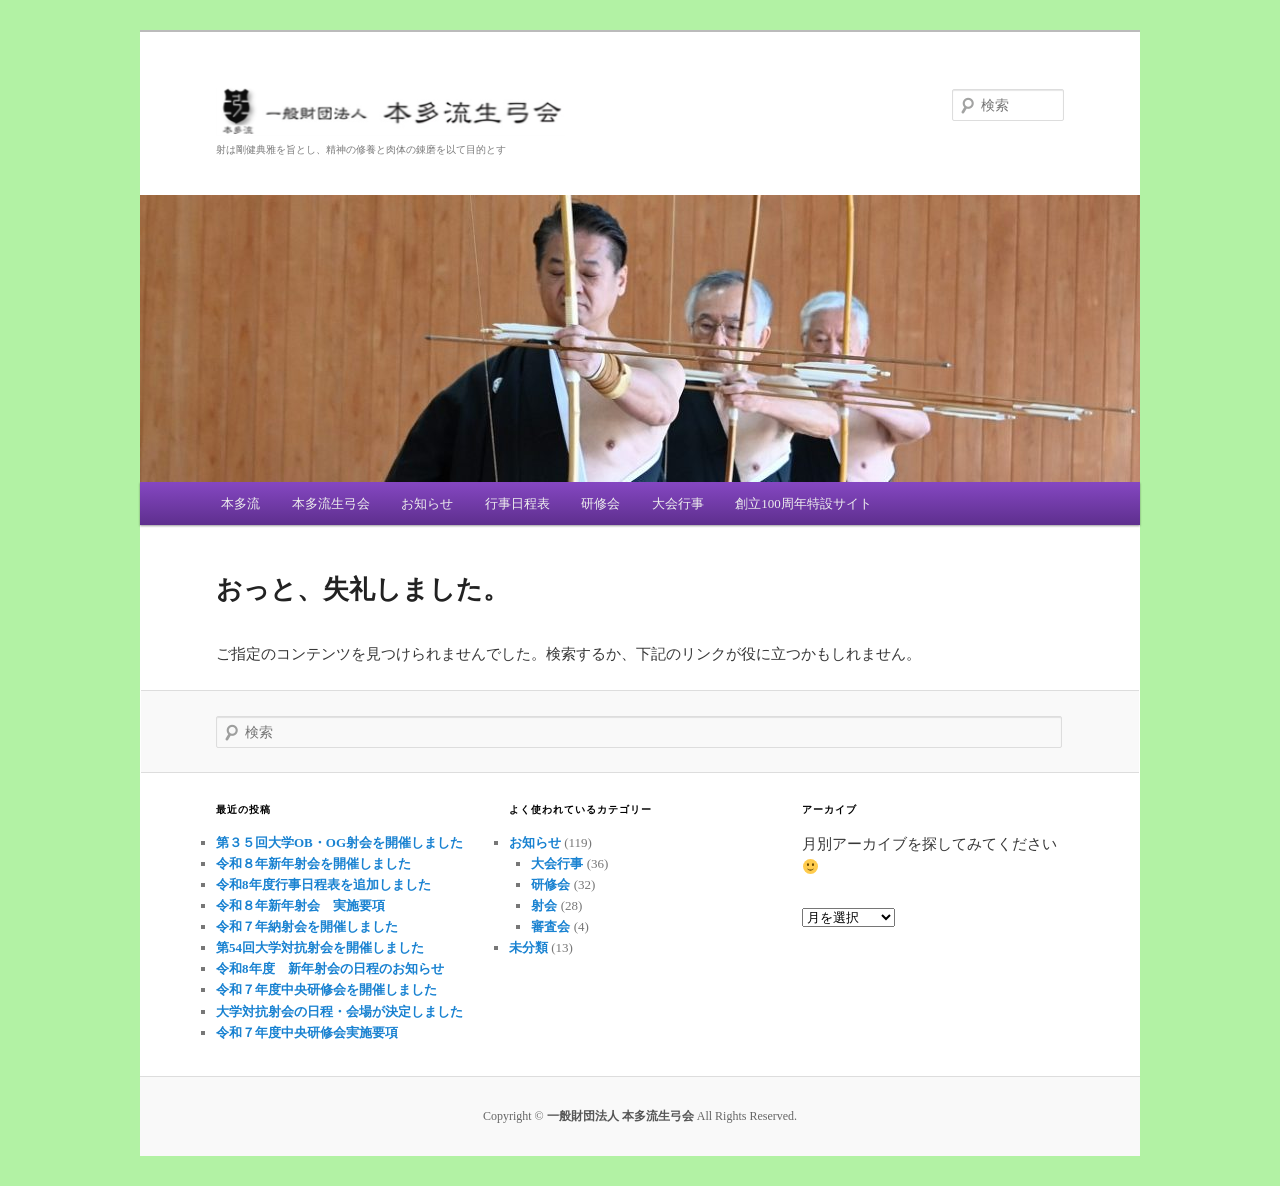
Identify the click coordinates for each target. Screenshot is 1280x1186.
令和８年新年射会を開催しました (313, 863)
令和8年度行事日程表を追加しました (323, 884)
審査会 (550, 926)
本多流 (240, 503)
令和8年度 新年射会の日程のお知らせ (330, 968)
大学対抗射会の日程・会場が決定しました (339, 1011)
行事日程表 (517, 503)
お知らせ (427, 503)
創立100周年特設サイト (803, 503)
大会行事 (678, 503)
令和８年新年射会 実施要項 (300, 905)
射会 (544, 905)
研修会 (600, 503)
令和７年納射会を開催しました (307, 926)
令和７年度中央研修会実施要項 (307, 1032)
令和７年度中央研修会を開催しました (326, 989)
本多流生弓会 (331, 503)
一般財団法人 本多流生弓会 (640, 114)
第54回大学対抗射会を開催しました (320, 947)
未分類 (528, 947)
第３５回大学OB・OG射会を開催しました (339, 842)
